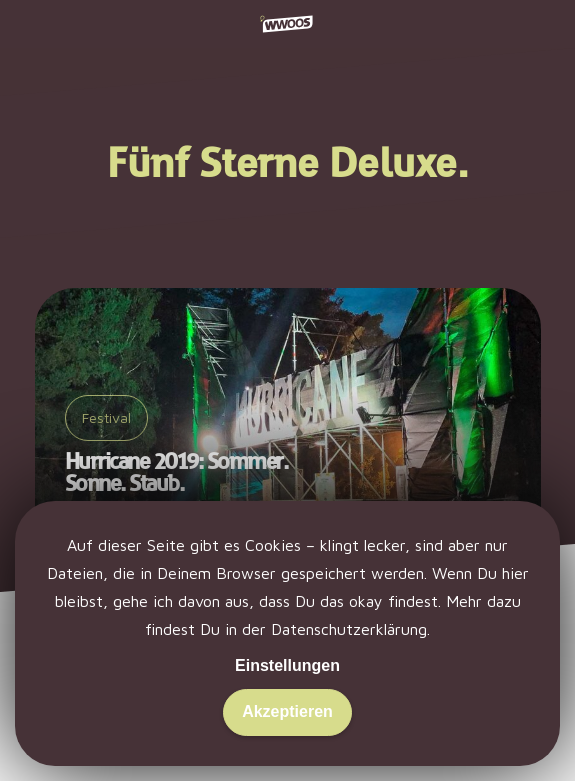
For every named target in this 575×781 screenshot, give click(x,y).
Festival (106, 417)
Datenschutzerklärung (349, 629)
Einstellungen (287, 665)
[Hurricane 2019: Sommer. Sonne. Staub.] (288, 417)
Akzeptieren (287, 711)
